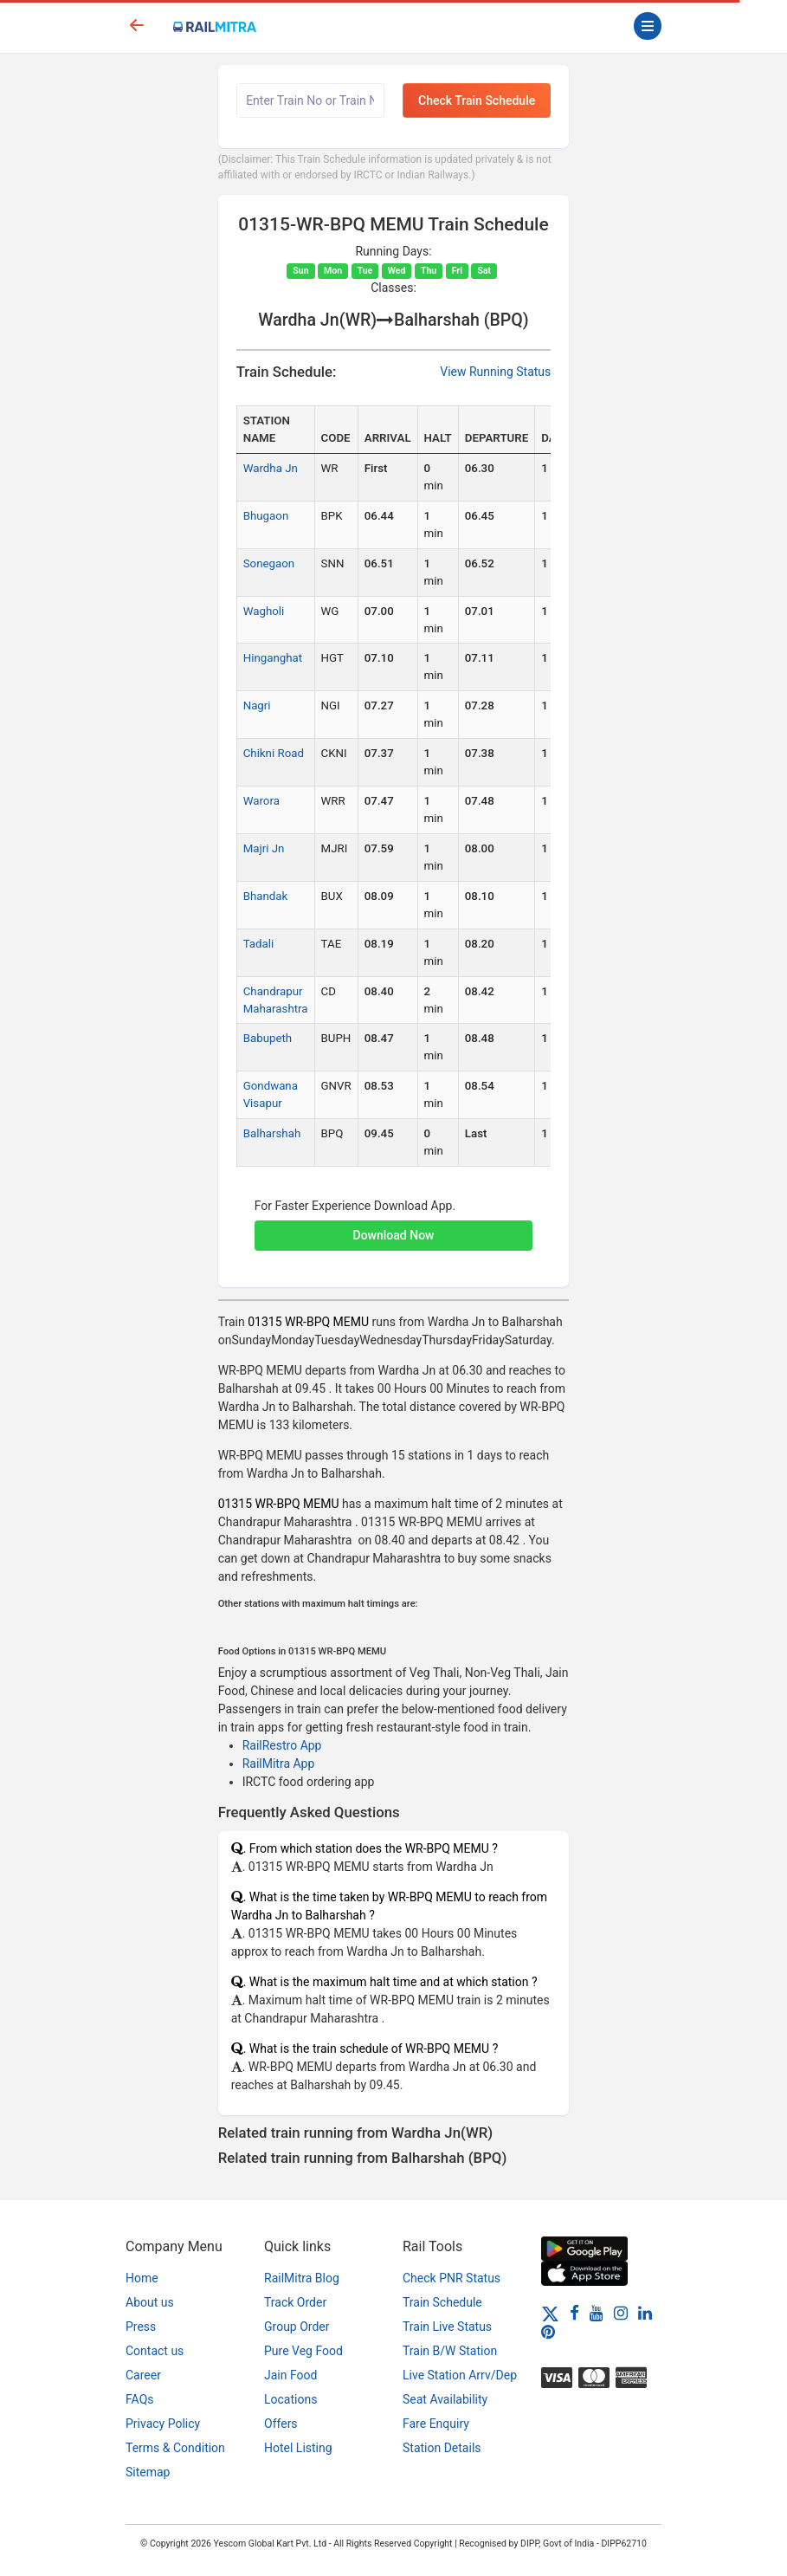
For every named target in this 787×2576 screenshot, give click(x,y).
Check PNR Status (451, 2278)
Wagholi (264, 611)
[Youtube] (596, 2313)
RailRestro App (282, 1745)
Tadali (258, 943)
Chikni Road (273, 753)
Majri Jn (264, 848)
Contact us (155, 2351)
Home (142, 2278)
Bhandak (265, 896)
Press (141, 2326)
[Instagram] (621, 2313)
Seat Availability (445, 2399)
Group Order (297, 2326)
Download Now (394, 1235)
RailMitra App (278, 1763)
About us (150, 2302)
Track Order (295, 2302)
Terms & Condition (175, 2448)
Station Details (442, 2448)
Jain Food (290, 2375)
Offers (281, 2423)
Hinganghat (272, 657)
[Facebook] (574, 2313)
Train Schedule (442, 2302)
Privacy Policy (163, 2423)
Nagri (257, 705)
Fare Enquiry (436, 2423)
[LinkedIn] (645, 2313)
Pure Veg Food (303, 2351)
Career (143, 2375)
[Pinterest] (548, 2332)
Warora (261, 800)
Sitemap (148, 2472)
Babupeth (268, 1038)
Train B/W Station (450, 2351)
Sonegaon (269, 563)
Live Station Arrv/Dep (460, 2375)
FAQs (140, 2399)
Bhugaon (266, 515)
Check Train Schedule (476, 100)
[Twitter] (550, 2313)
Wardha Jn (270, 468)
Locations (290, 2399)
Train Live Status (447, 2326)
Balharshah (272, 1133)
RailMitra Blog (301, 2278)
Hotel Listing (298, 2448)
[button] (394, 1226)
